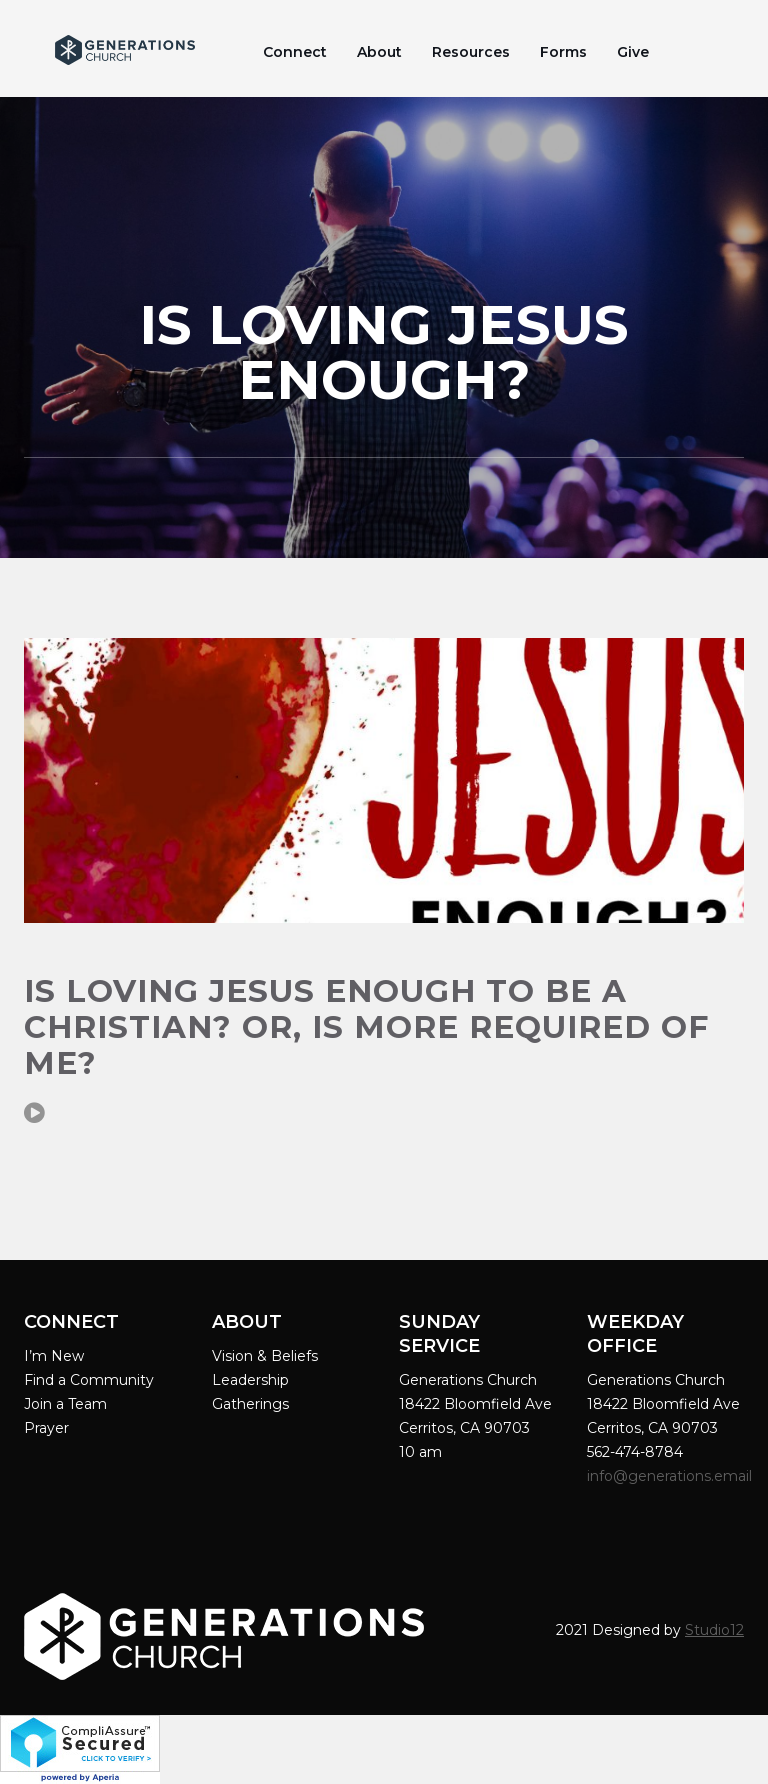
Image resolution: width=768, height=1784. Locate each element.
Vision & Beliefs (265, 1356)
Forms (563, 52)
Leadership (250, 1380)
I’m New (54, 1356)
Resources (471, 52)
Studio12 (714, 1630)
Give (633, 52)
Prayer (46, 1428)
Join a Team (65, 1404)
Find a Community (89, 1380)
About (379, 52)
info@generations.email (671, 1476)
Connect (295, 52)
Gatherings (250, 1404)
